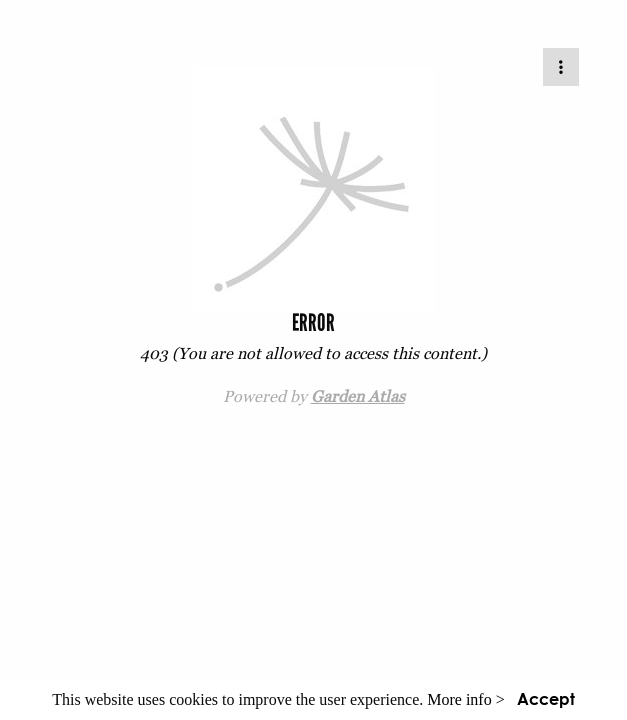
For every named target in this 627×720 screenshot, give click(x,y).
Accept (546, 698)
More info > (465, 699)
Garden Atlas (358, 396)
